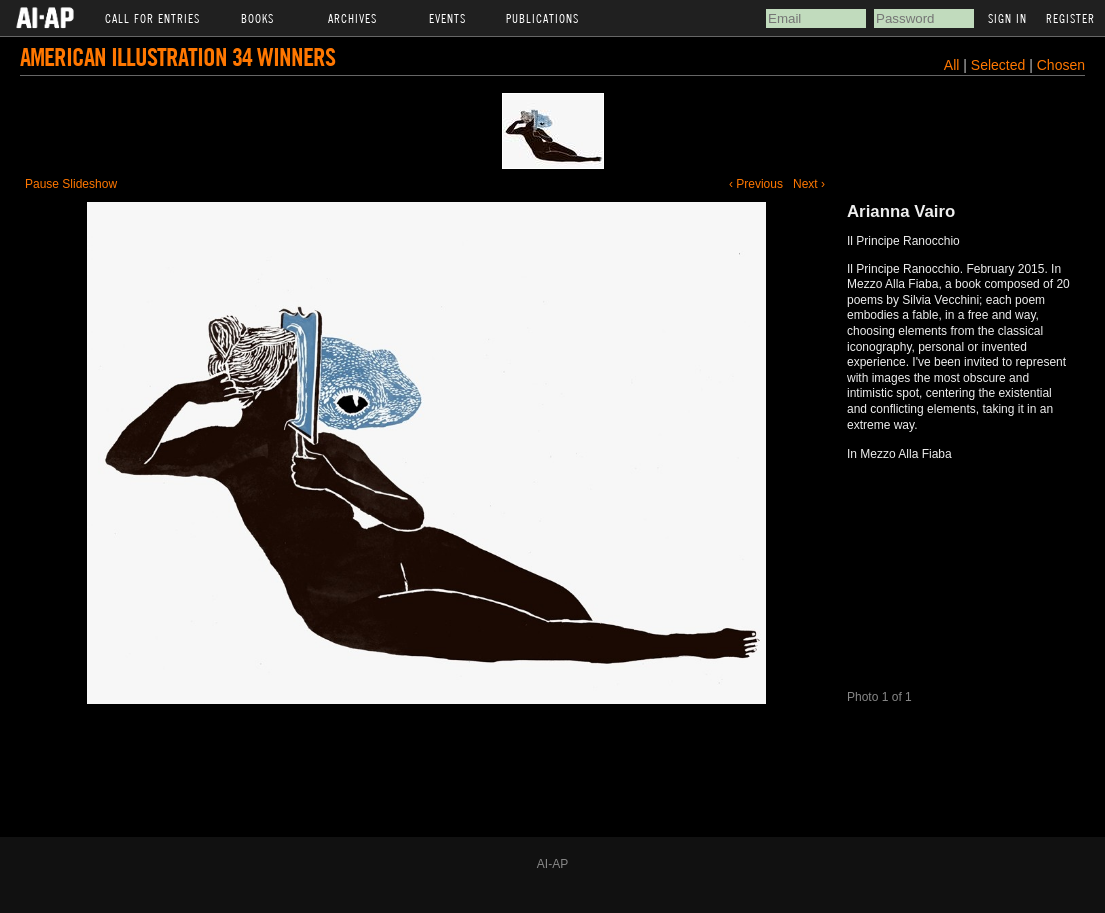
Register (1070, 18)
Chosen (1061, 65)
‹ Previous (756, 184)
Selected (1000, 65)
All (952, 65)
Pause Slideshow (71, 184)
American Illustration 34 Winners (177, 56)
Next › (809, 184)
